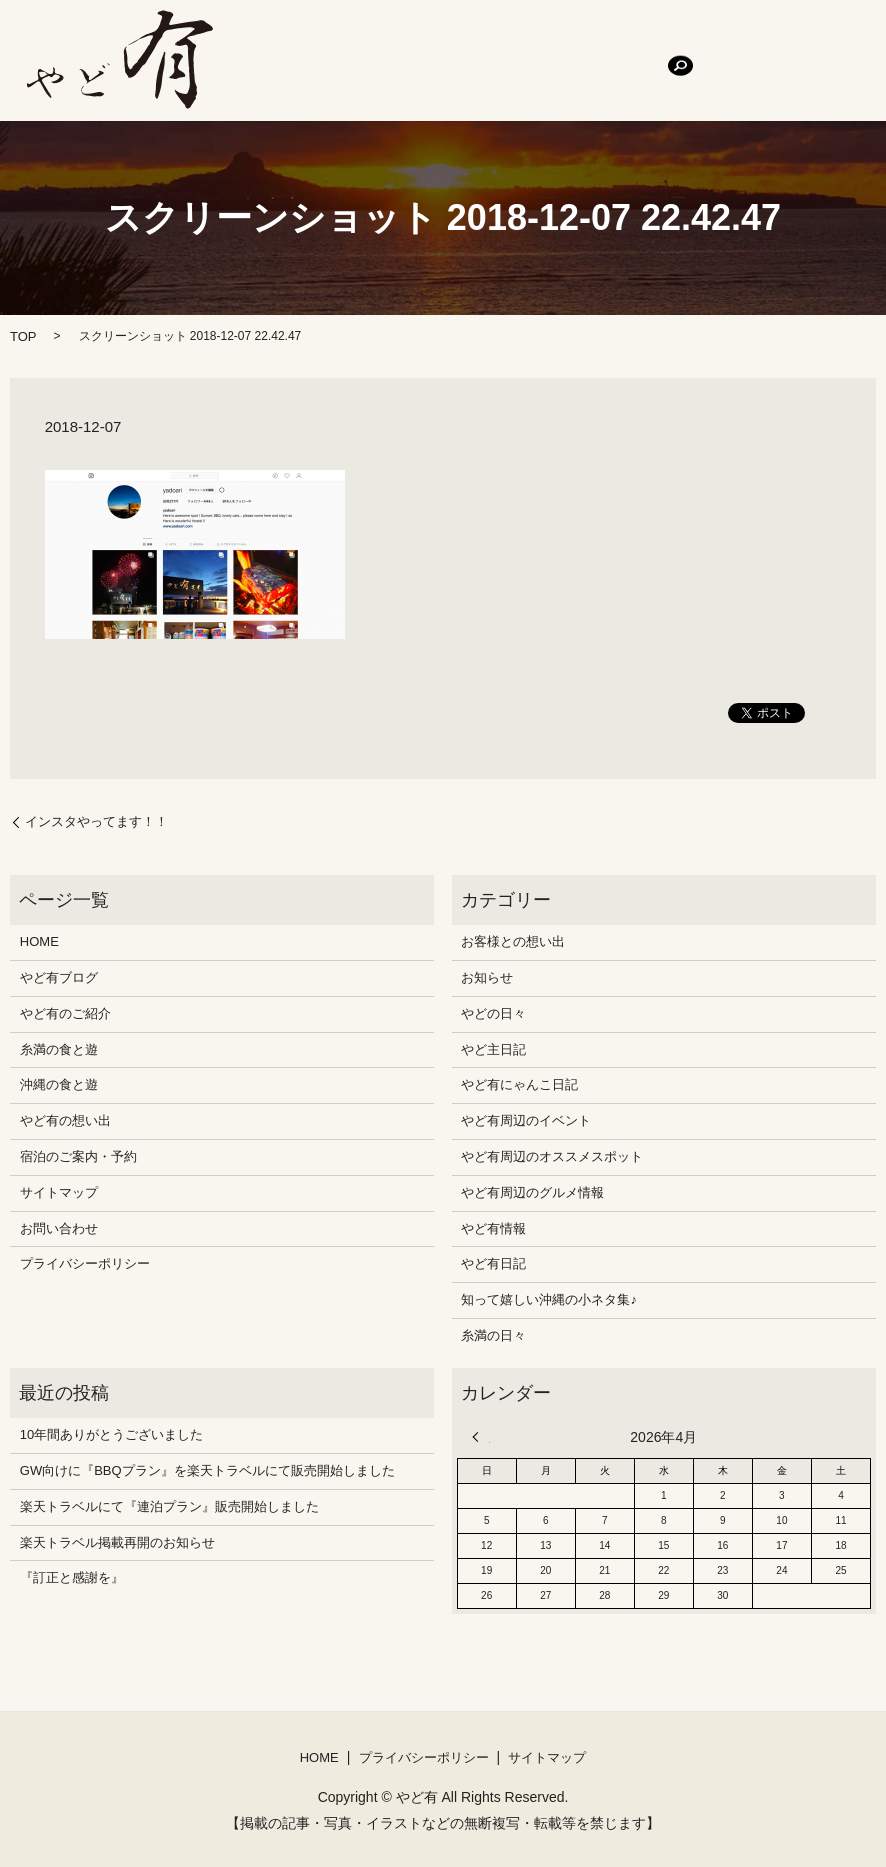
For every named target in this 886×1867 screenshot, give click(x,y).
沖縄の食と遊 (646, 41)
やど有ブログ (340, 41)
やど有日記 (493, 1263)
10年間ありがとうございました (111, 1434)
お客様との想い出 (513, 941)
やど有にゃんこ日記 (519, 1084)
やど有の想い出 (749, 41)
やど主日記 (493, 1049)
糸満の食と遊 (548, 41)
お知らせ (487, 977)
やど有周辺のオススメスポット (552, 1156)
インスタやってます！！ (96, 821)
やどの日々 (493, 1013)
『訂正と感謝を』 (72, 1577)
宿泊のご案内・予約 (300, 75)
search (492, 75)
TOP (23, 336)
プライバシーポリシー (85, 1263)
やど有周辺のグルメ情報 (532, 1192)
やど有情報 (493, 1228)
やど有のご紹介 (444, 41)
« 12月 (481, 1437)
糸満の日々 (493, 1335)
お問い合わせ (418, 75)
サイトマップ (59, 1192)
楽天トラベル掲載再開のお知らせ (117, 1542)
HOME (261, 41)
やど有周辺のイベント (526, 1120)
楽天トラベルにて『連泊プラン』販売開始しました (169, 1506)
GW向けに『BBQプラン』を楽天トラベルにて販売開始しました (207, 1470)
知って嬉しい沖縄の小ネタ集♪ (549, 1299)
